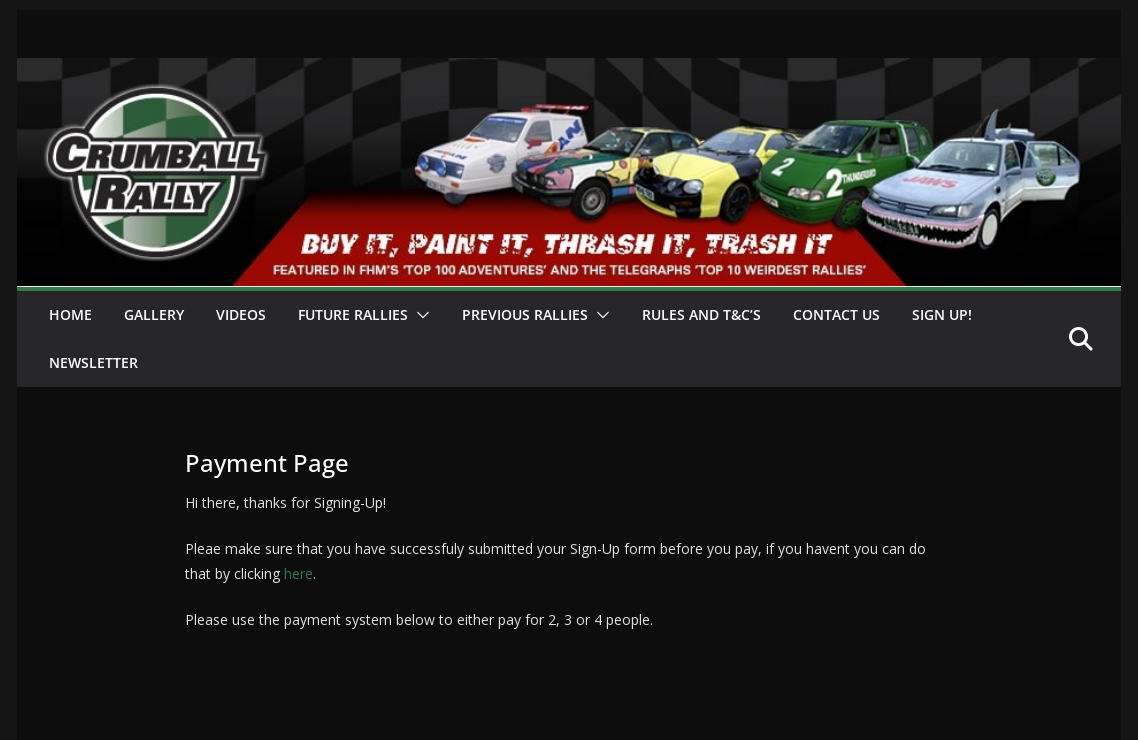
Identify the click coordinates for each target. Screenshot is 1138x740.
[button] (419, 315)
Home (70, 314)
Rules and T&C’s (701, 314)
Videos (241, 314)
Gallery (154, 314)
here (296, 573)
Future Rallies (353, 314)
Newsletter (93, 362)
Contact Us (836, 314)
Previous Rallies (525, 314)
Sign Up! (942, 314)
